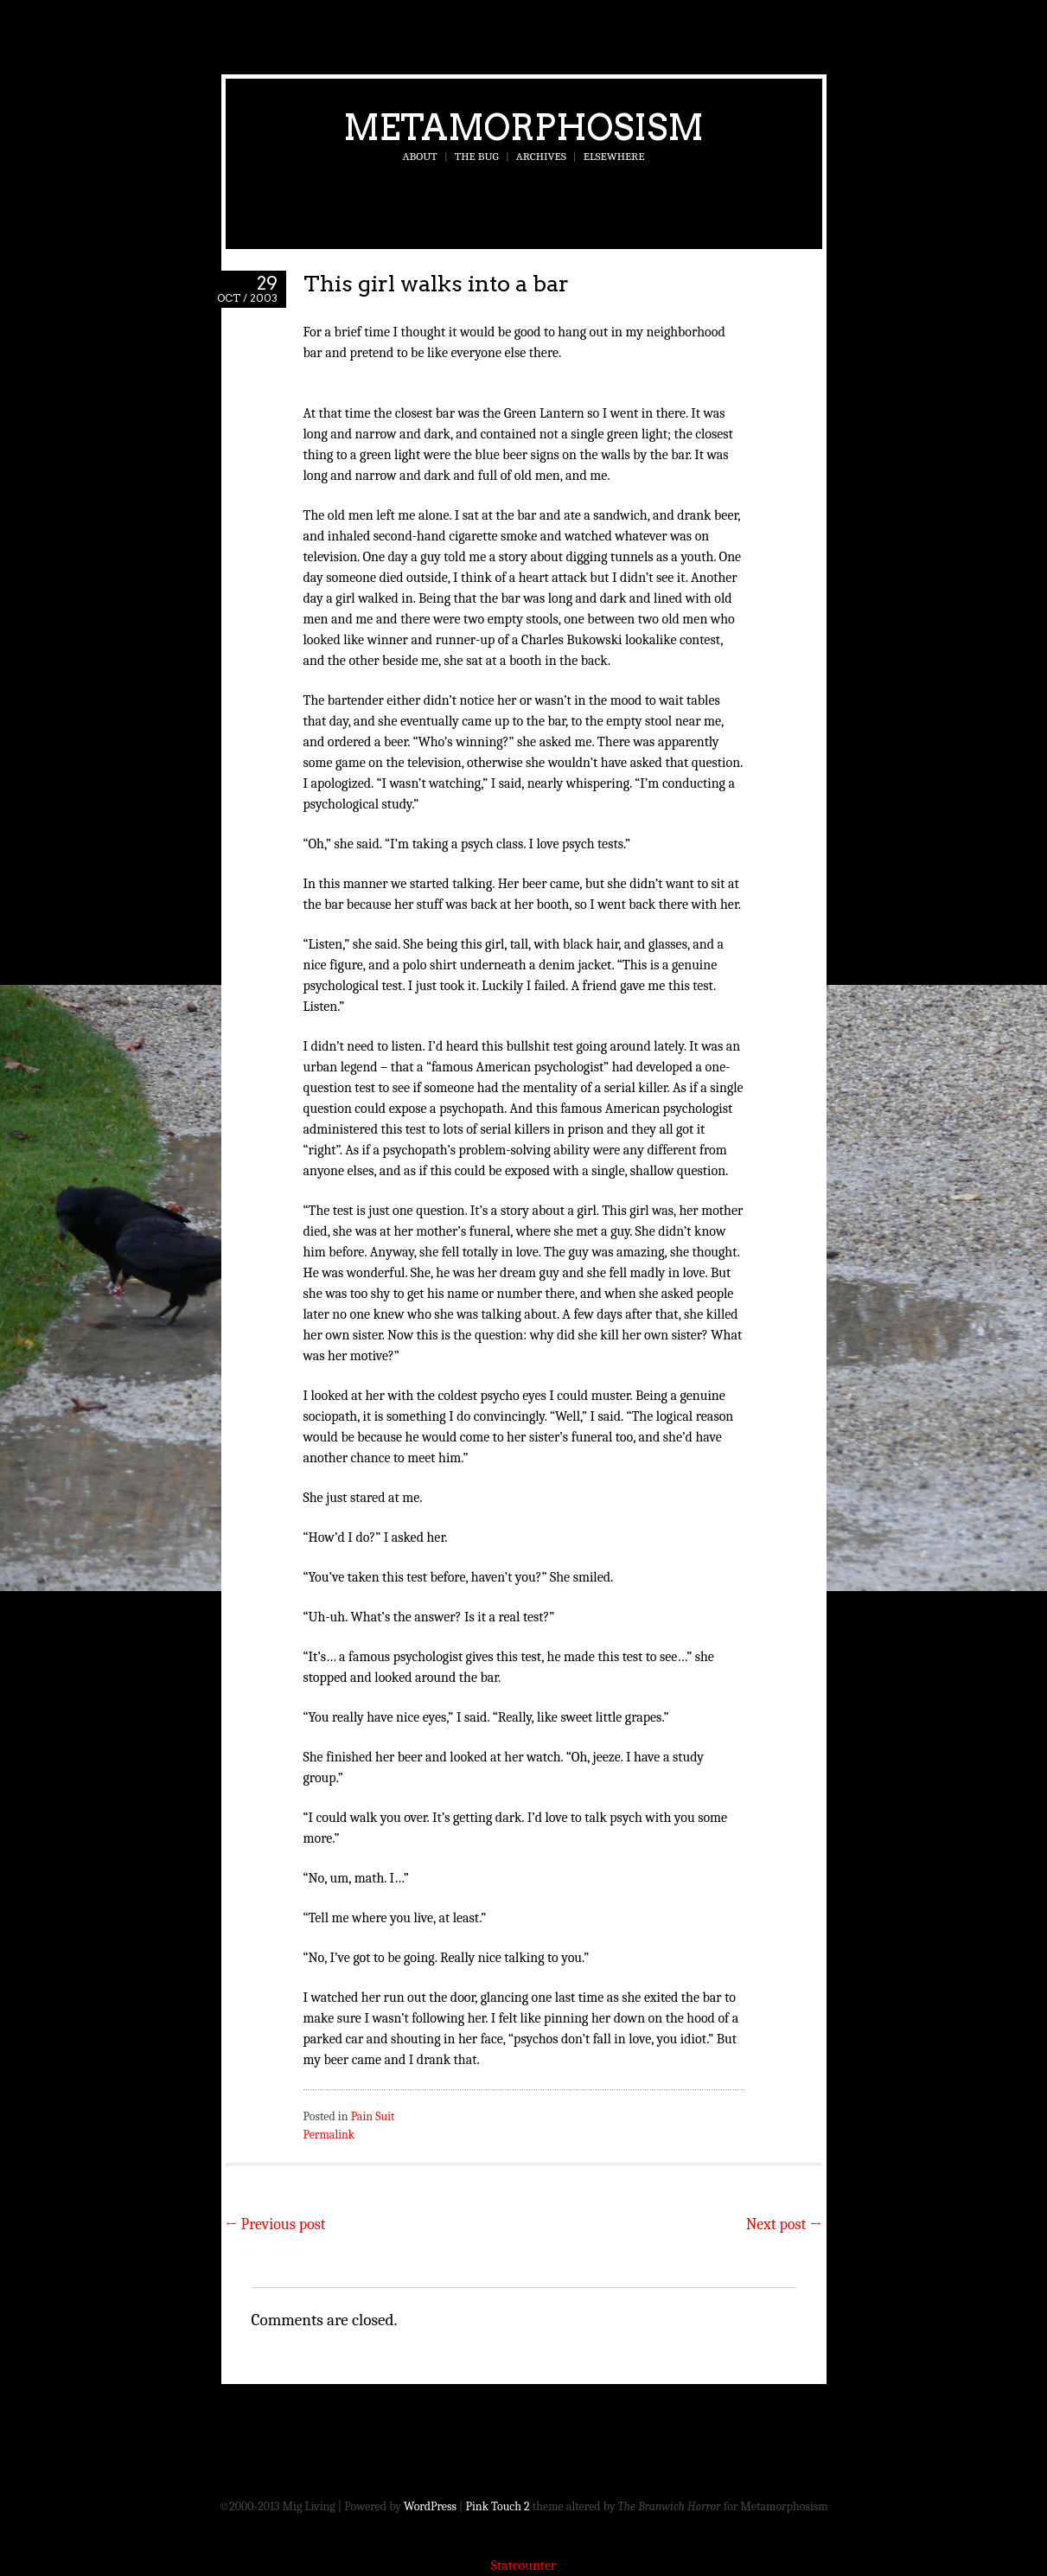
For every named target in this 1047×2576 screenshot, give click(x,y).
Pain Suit (373, 2116)
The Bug (477, 156)
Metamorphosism (523, 127)
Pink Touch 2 (498, 2506)
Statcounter (524, 2565)
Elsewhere (614, 156)
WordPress (430, 2506)
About (420, 156)
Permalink (329, 2134)
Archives (541, 156)
